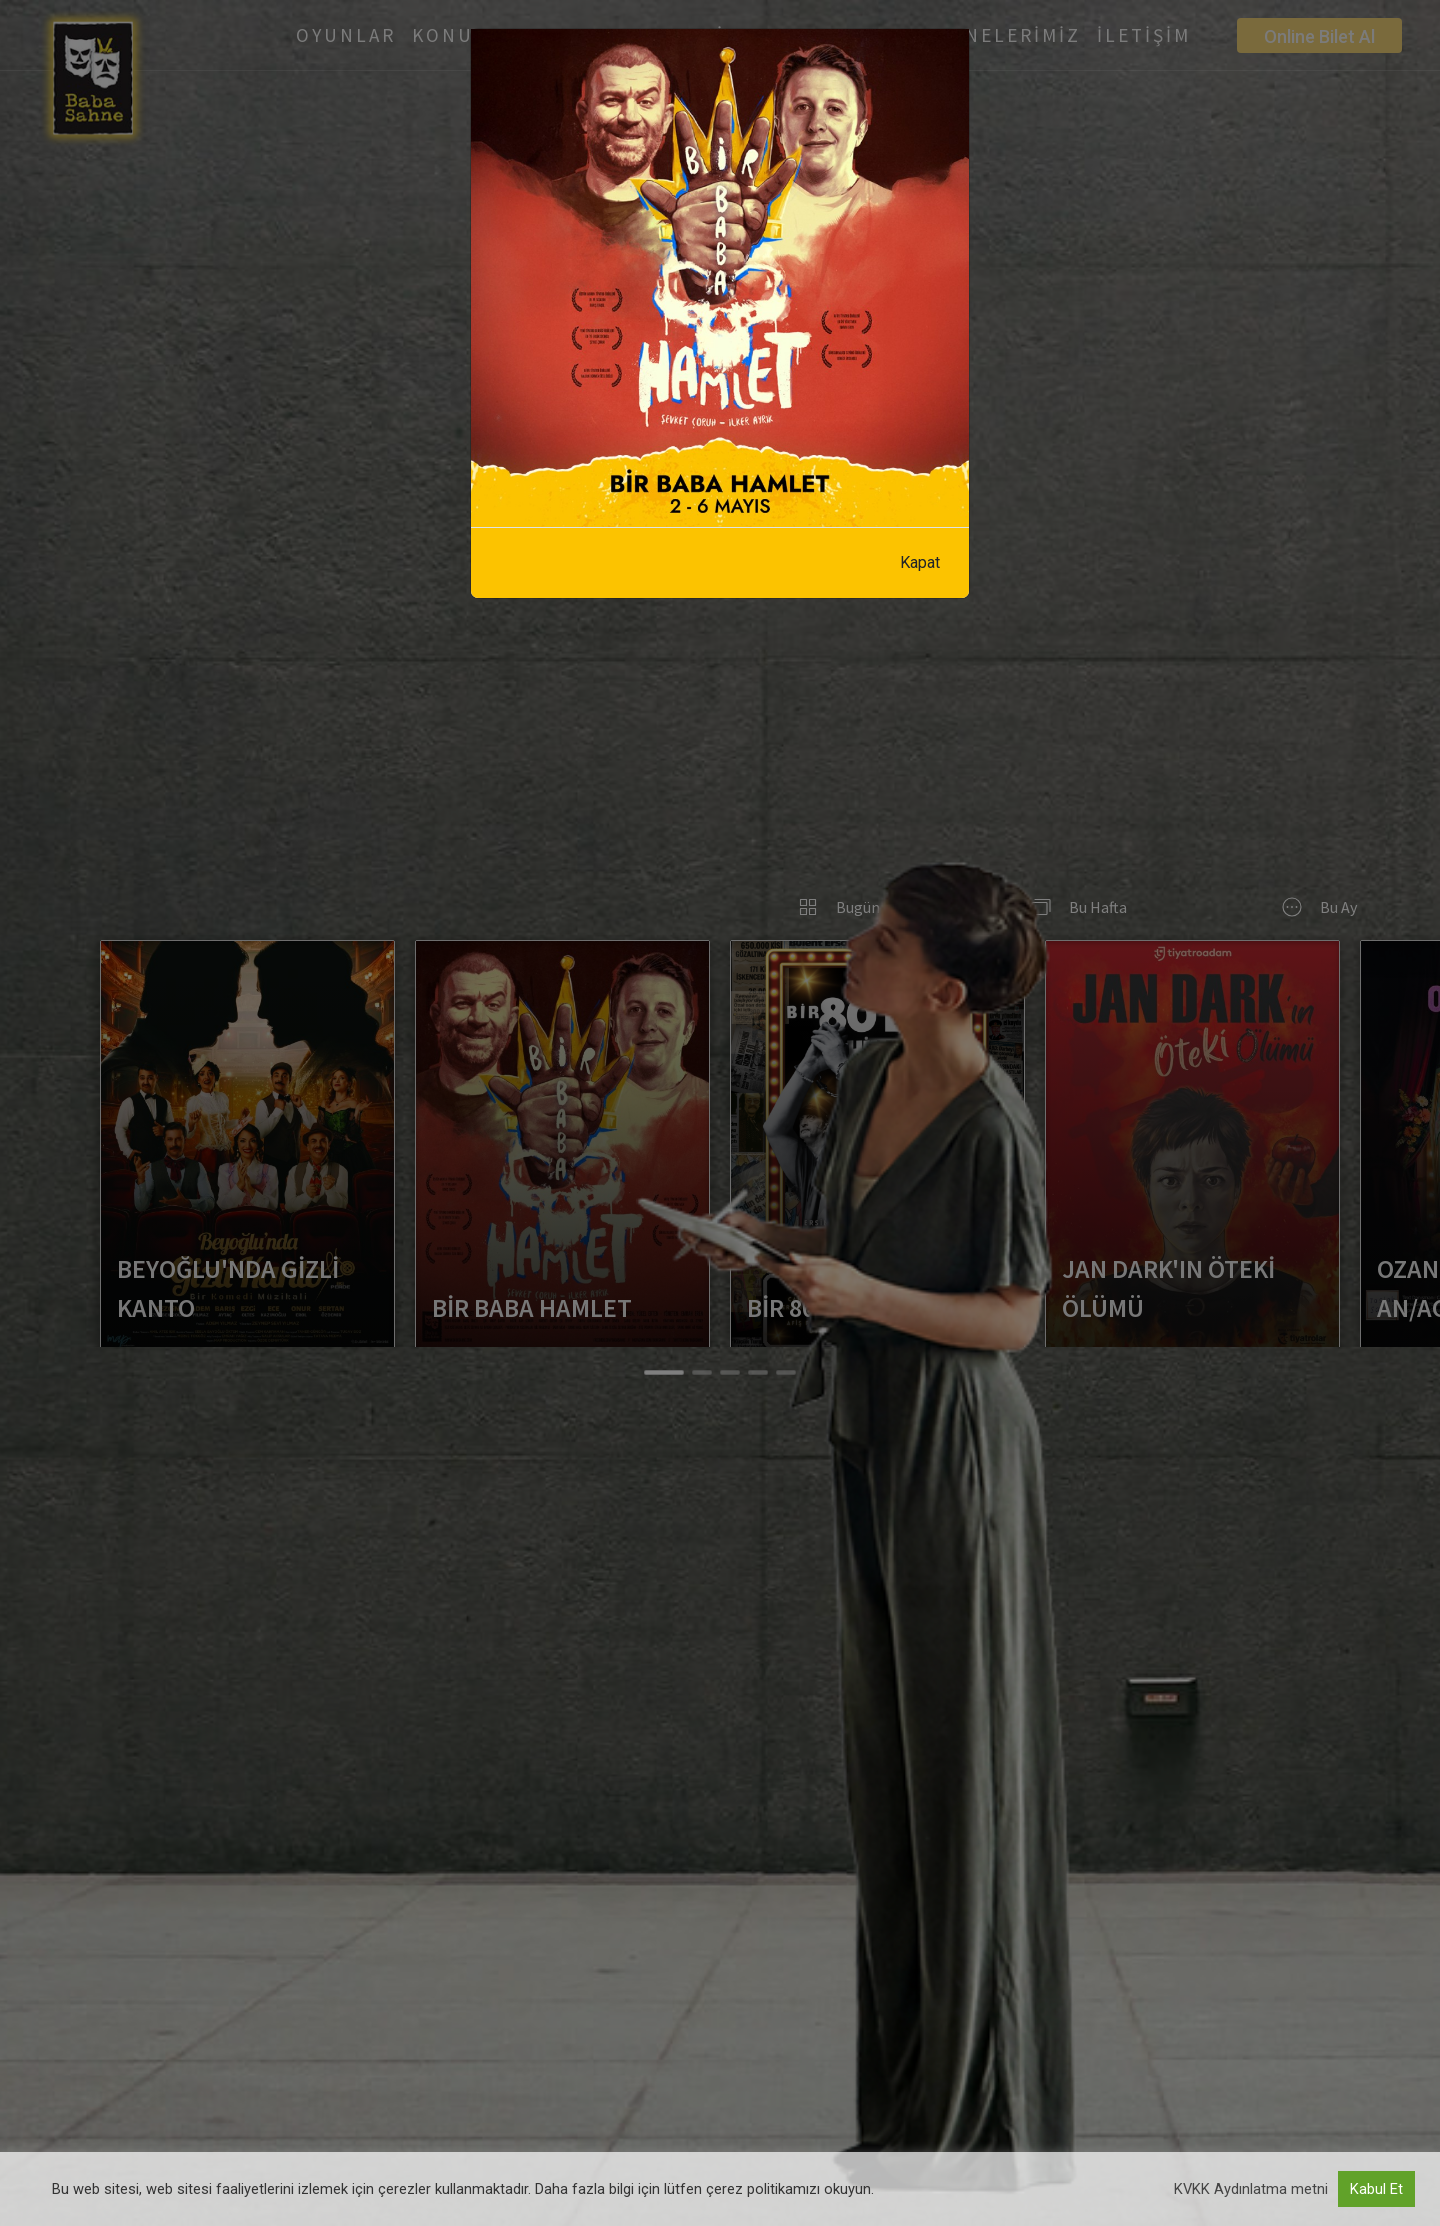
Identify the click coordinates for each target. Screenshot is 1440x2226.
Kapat (920, 562)
